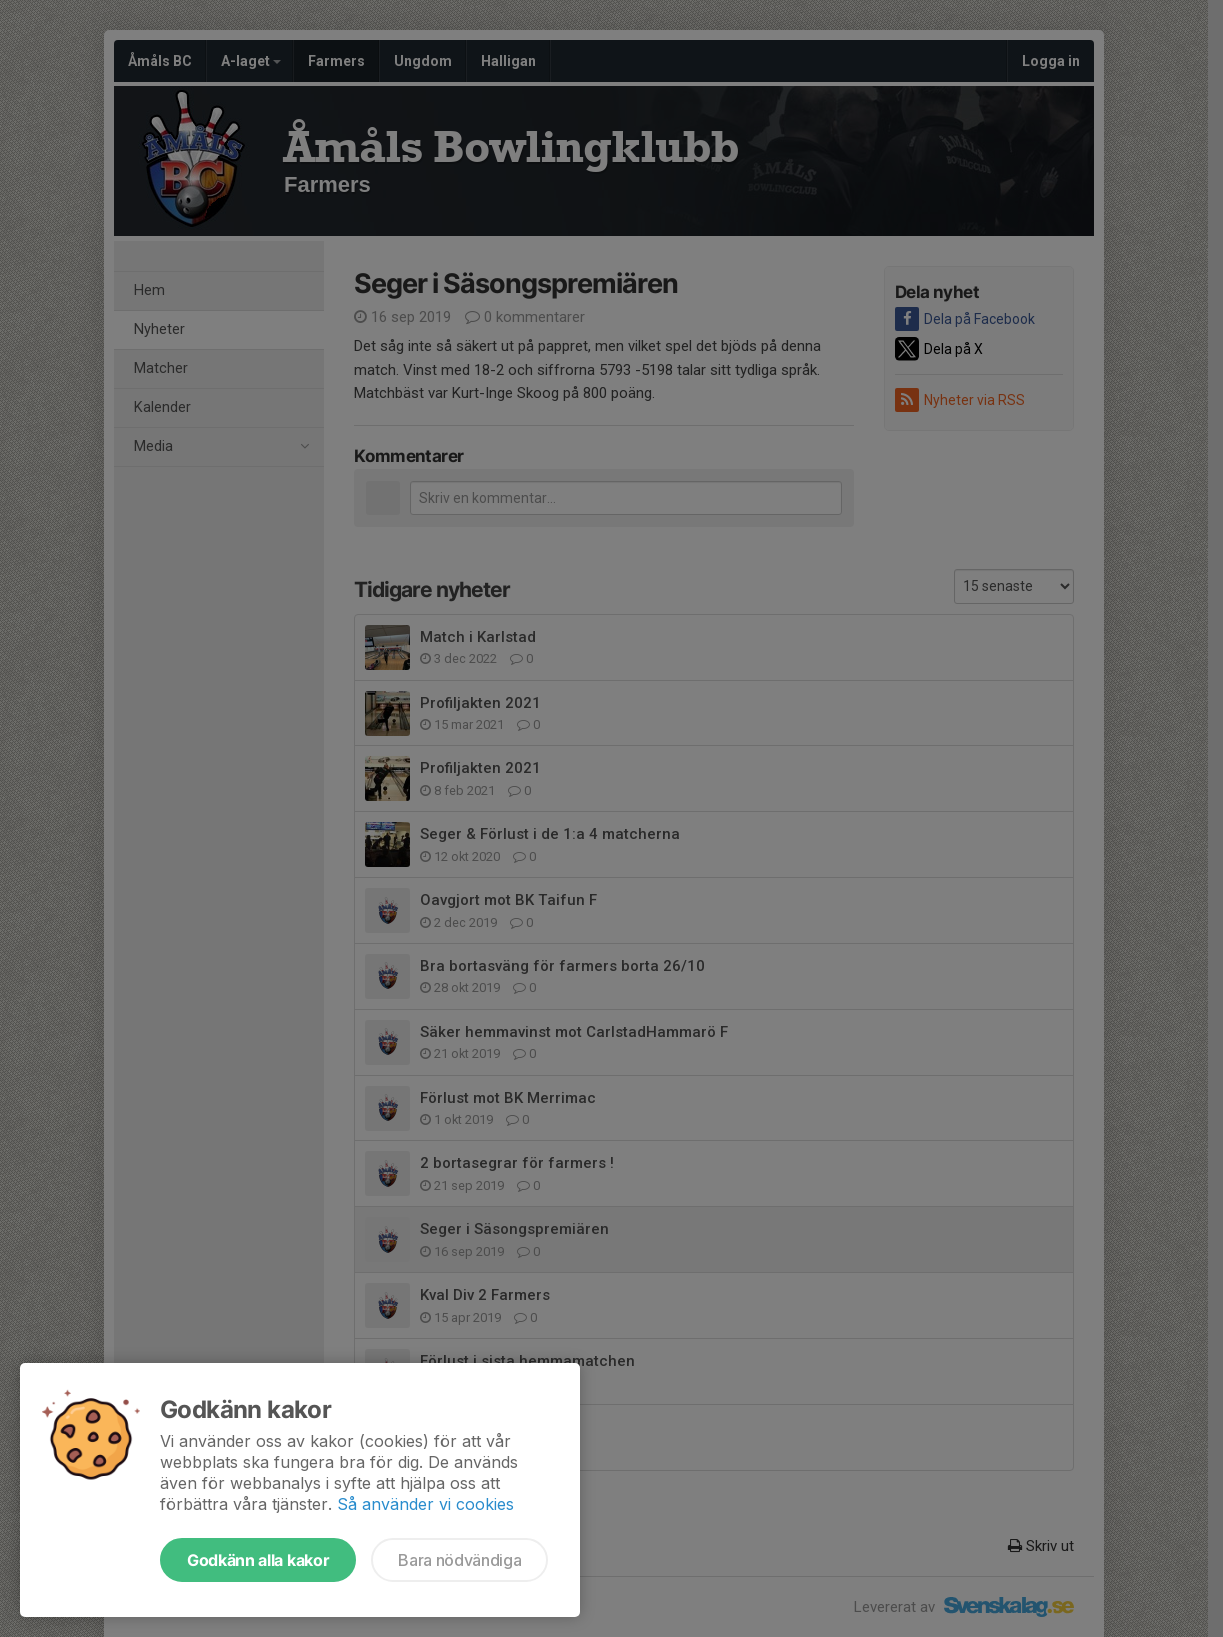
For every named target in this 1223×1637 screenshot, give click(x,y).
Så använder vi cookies (425, 1504)
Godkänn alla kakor (258, 1560)
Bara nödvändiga (459, 1560)
